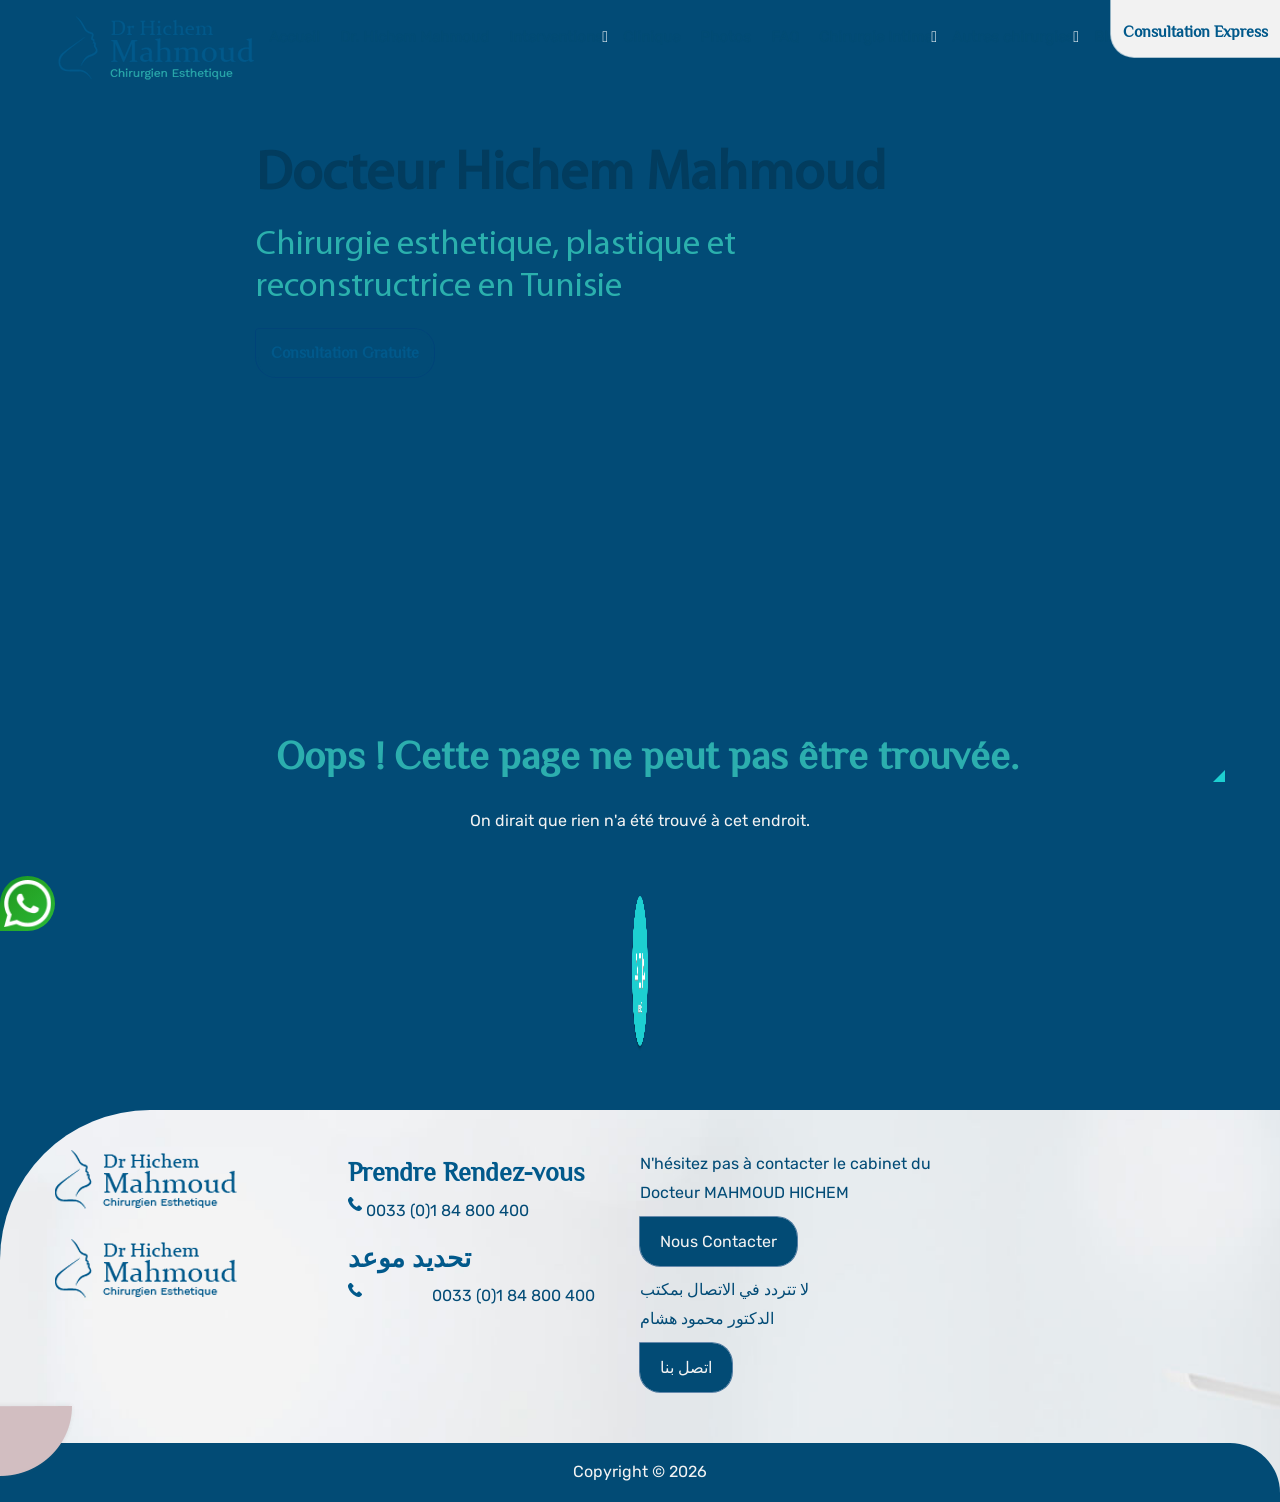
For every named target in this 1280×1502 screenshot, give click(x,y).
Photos (725, 37)
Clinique (651, 37)
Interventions (556, 37)
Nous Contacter (718, 1241)
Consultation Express (1195, 32)
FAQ (785, 37)
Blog (1110, 37)
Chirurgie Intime (875, 37)
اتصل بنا (686, 1367)
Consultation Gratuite (345, 353)
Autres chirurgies (1013, 37)
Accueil (294, 37)
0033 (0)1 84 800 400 (513, 1295)
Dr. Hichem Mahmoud (414, 37)
